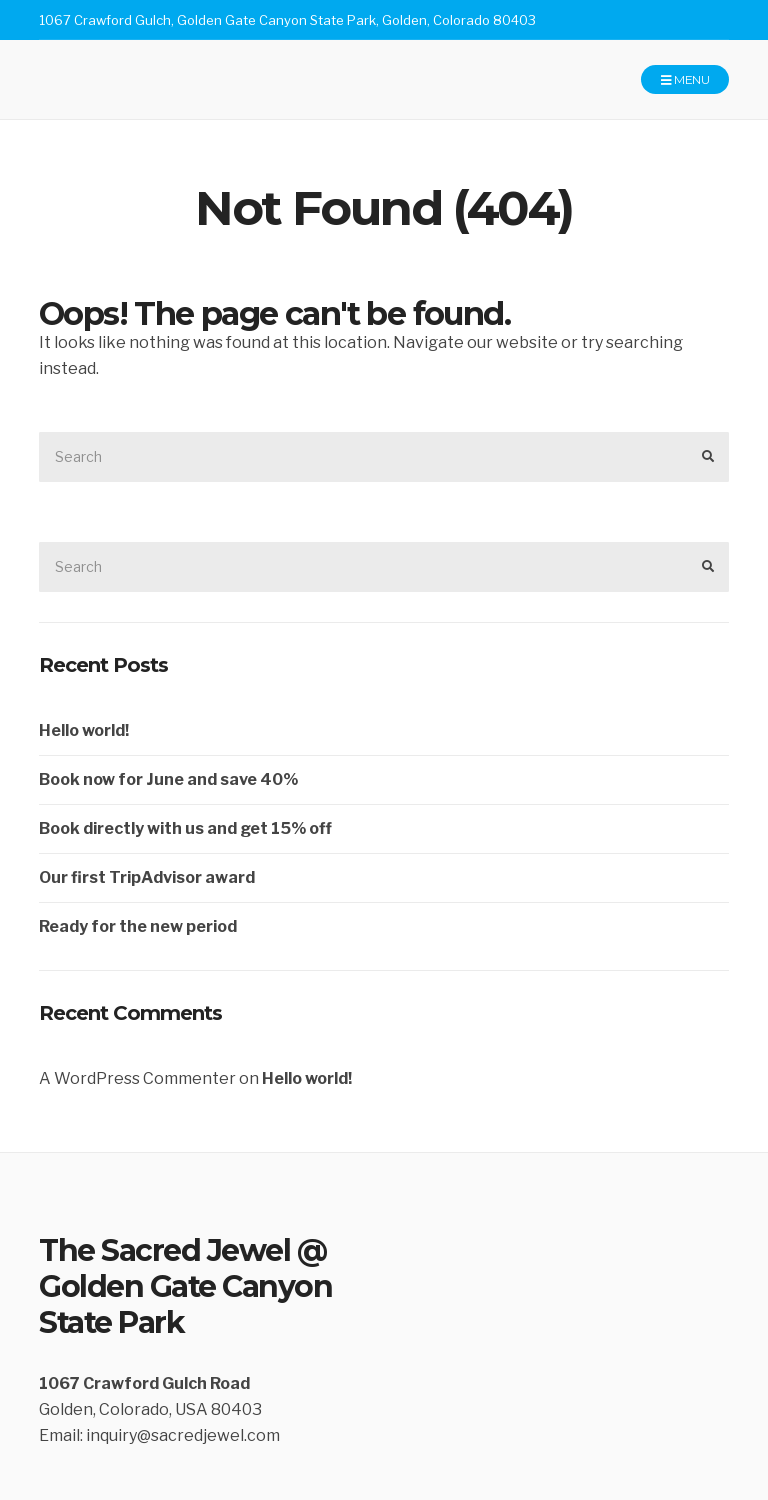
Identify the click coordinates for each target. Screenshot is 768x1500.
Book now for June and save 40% (168, 779)
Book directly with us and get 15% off (185, 828)
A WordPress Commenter (137, 1078)
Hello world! (84, 730)
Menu (685, 80)
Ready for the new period (138, 926)
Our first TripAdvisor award (147, 877)
